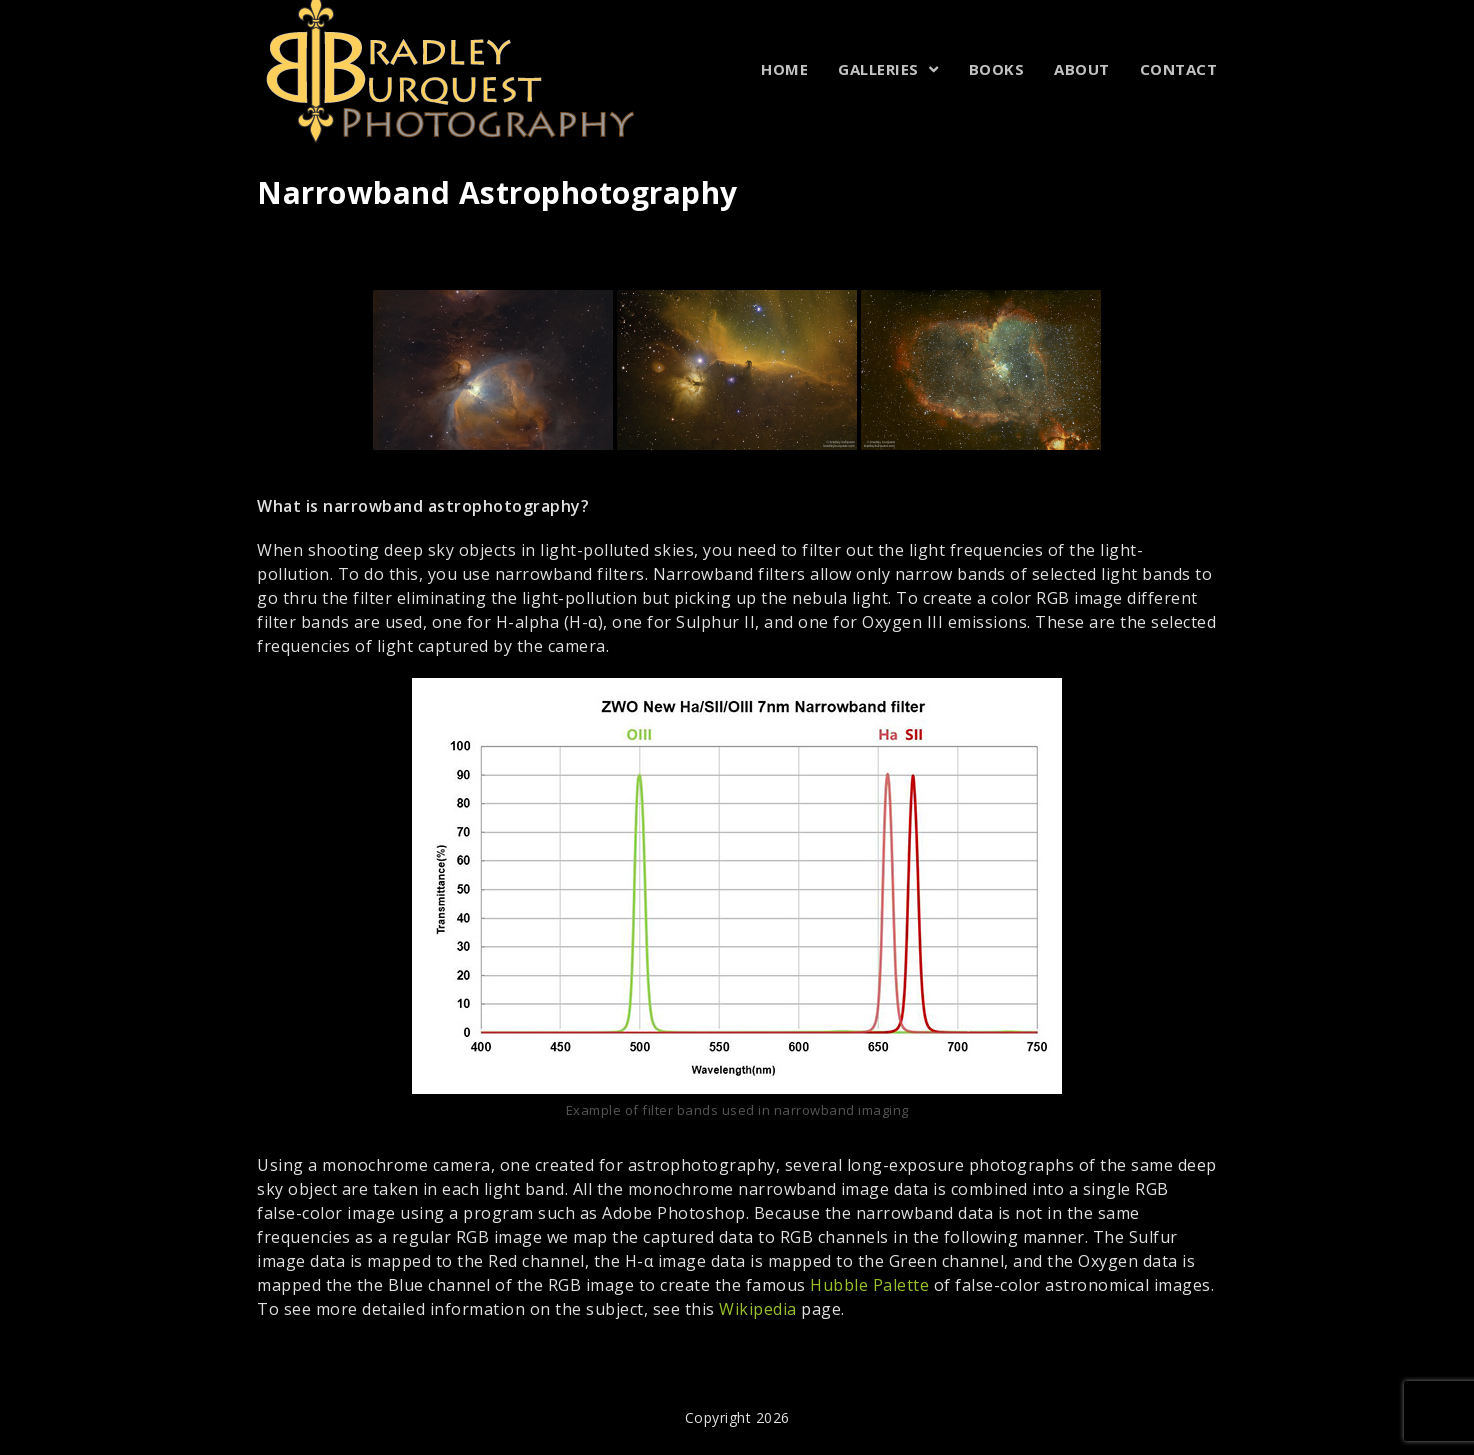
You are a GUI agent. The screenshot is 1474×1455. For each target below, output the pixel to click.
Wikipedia (758, 1309)
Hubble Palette (869, 1285)
